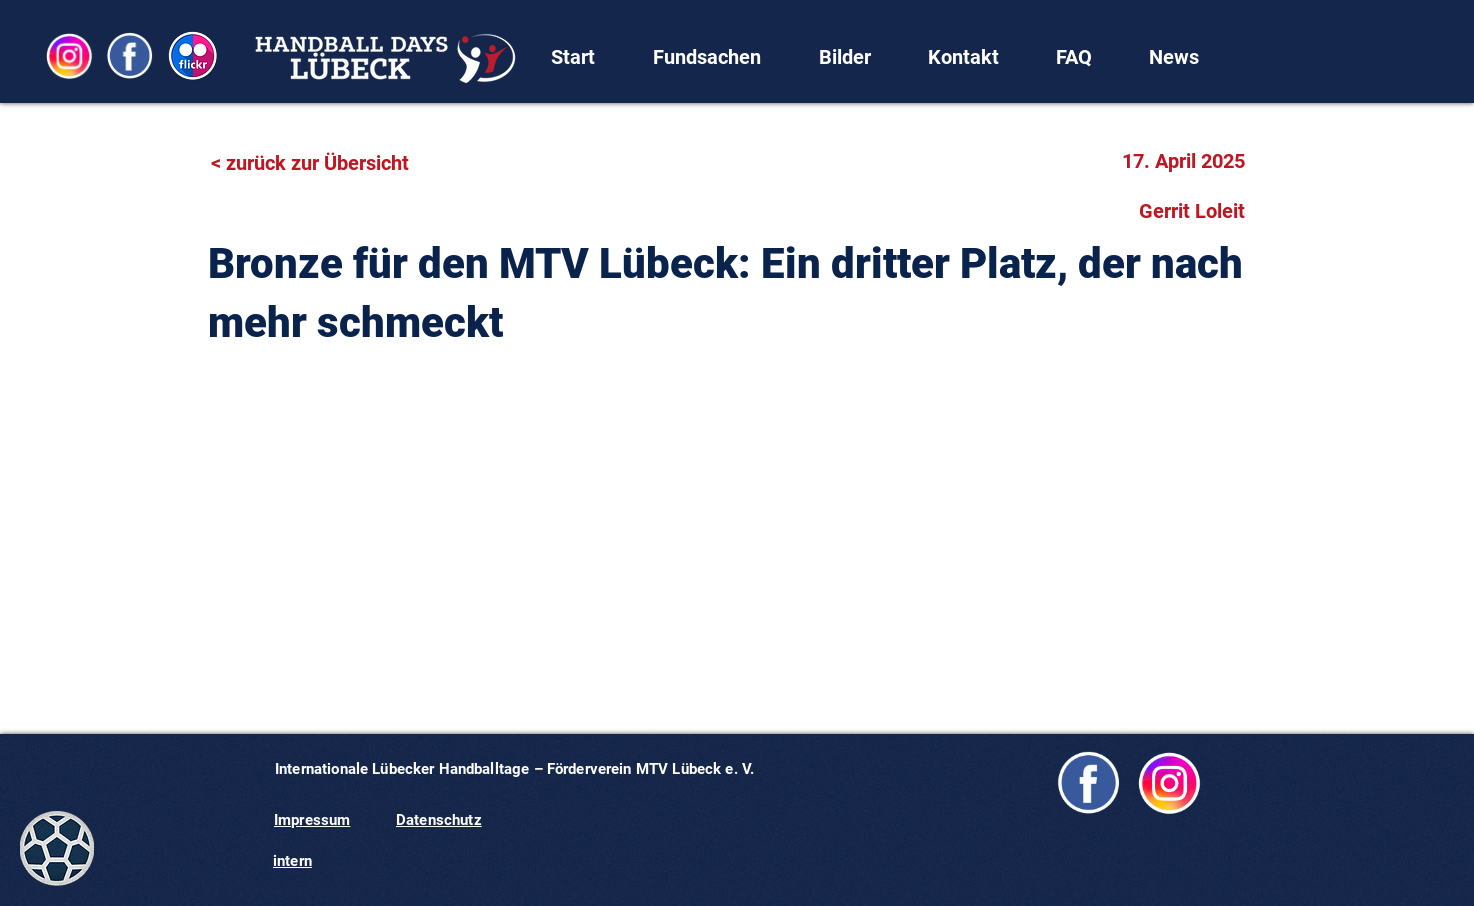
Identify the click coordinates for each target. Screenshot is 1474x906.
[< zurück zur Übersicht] (322, 163)
